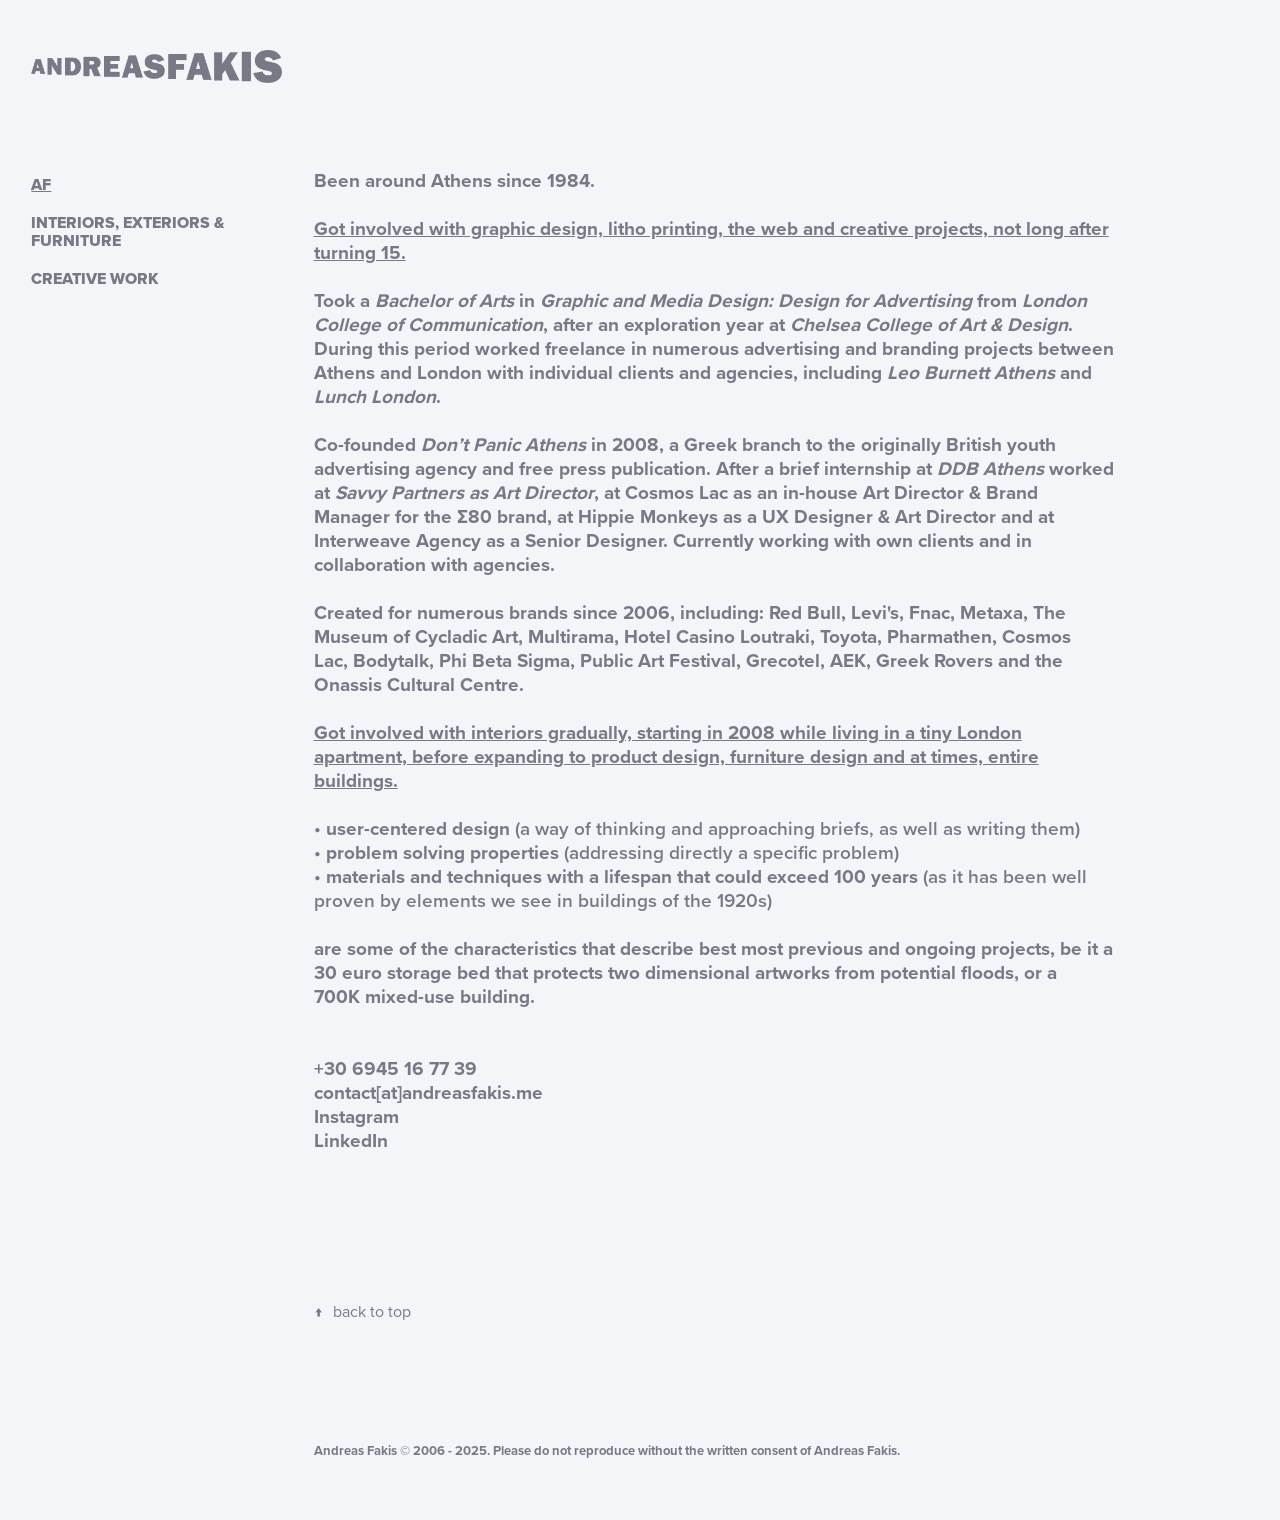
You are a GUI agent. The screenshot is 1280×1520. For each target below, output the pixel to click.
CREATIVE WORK (94, 278)
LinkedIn (351, 1140)
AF (41, 184)
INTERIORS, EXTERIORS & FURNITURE (127, 231)
